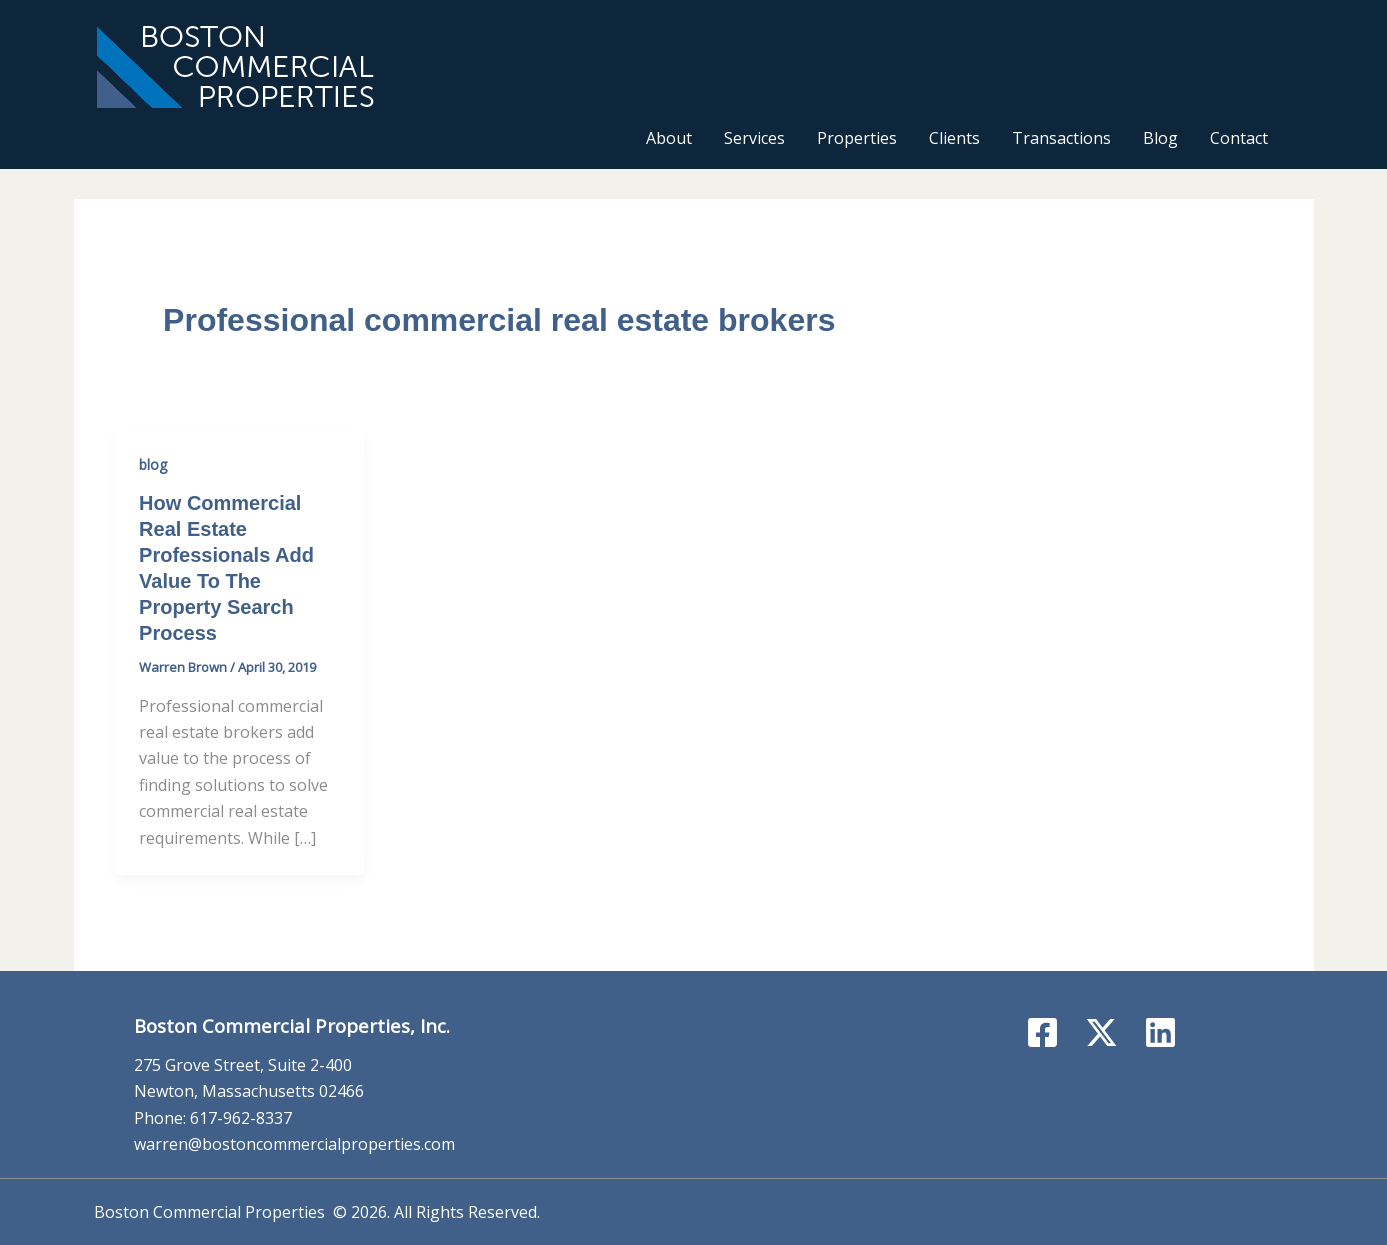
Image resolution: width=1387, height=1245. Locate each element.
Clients (954, 138)
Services (754, 138)
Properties (857, 138)
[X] (1101, 1032)
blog (153, 464)
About (669, 138)
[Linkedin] (1160, 1032)
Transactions (1061, 138)
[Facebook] (1042, 1032)
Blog (1160, 138)
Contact (1239, 138)
